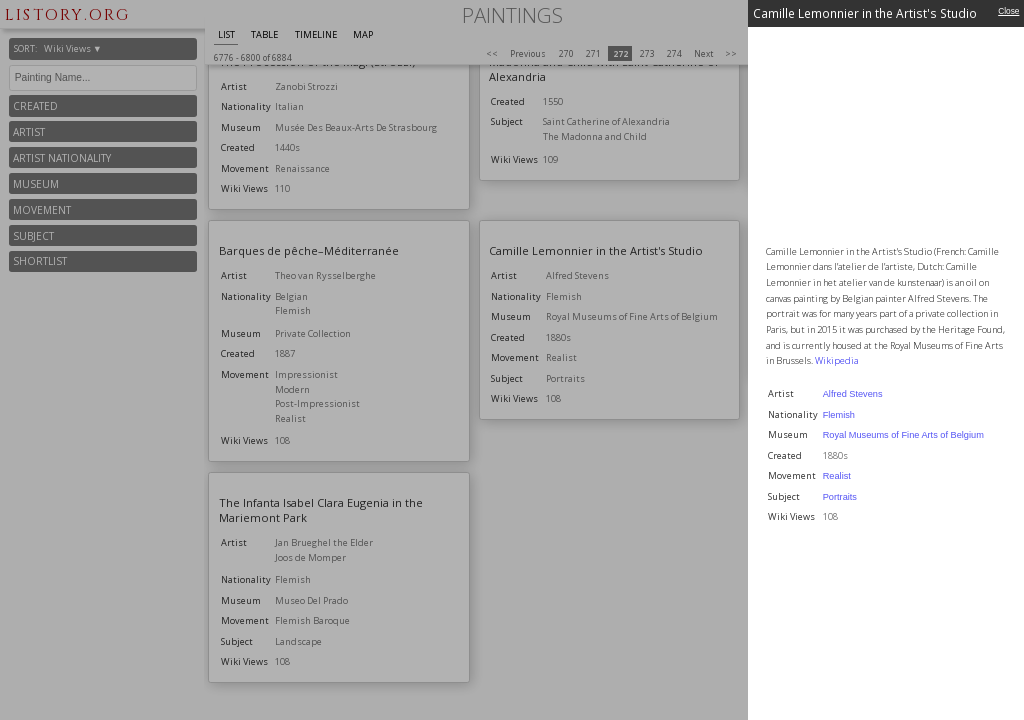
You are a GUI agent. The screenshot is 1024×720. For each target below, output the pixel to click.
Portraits (840, 497)
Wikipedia (836, 360)
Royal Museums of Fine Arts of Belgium (903, 435)
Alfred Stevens (853, 394)
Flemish (839, 415)
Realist (837, 476)
